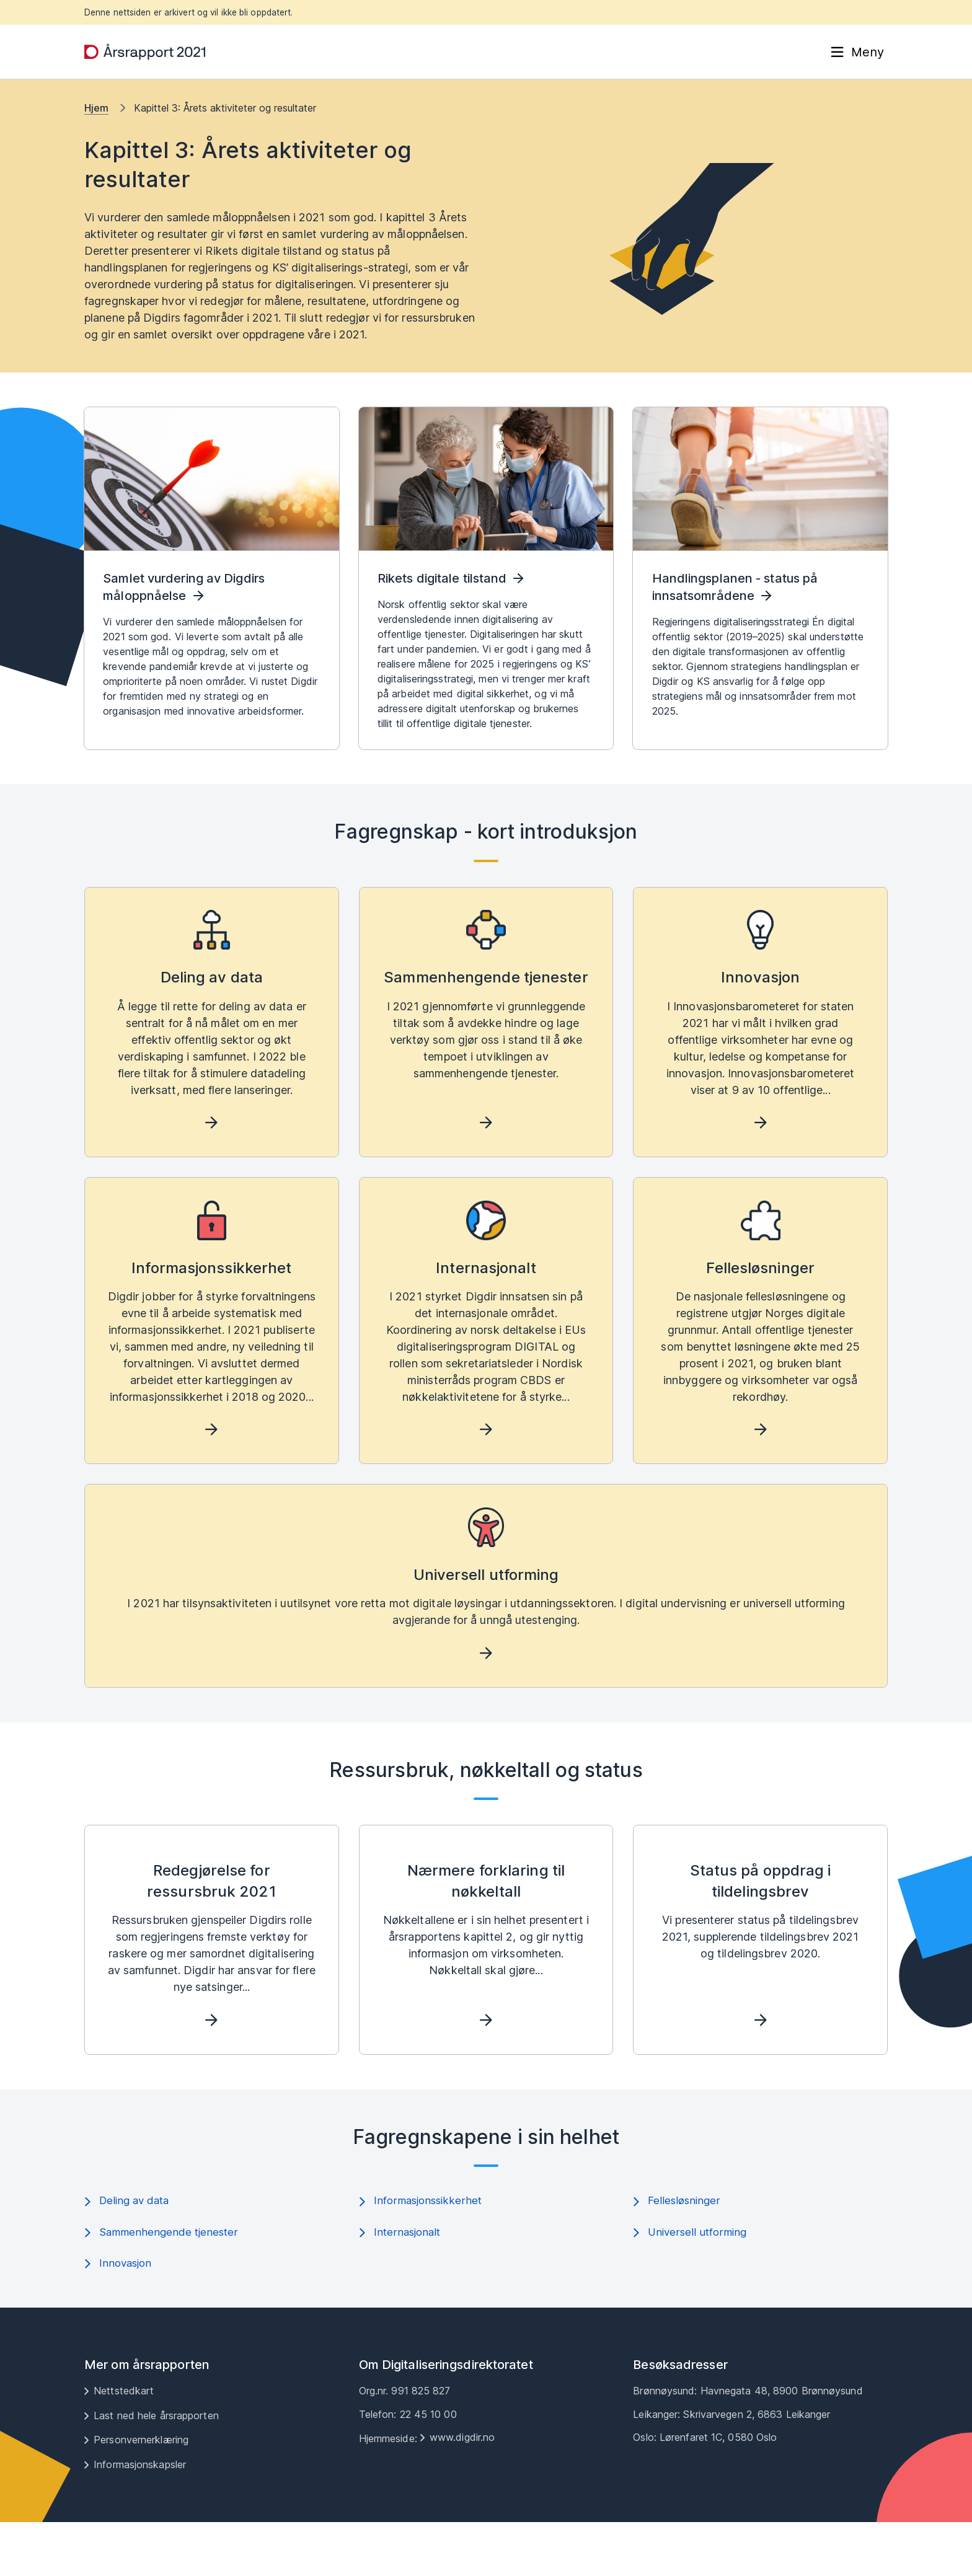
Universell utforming (692, 2284)
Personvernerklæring (141, 2493)
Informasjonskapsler (140, 2518)
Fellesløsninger (678, 2252)
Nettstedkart (124, 2444)
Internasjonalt (401, 2284)
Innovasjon (119, 2317)
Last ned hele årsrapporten (156, 2469)
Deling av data (129, 2252)
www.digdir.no (462, 2491)
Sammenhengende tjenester (163, 2284)
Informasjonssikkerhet (423, 2252)
